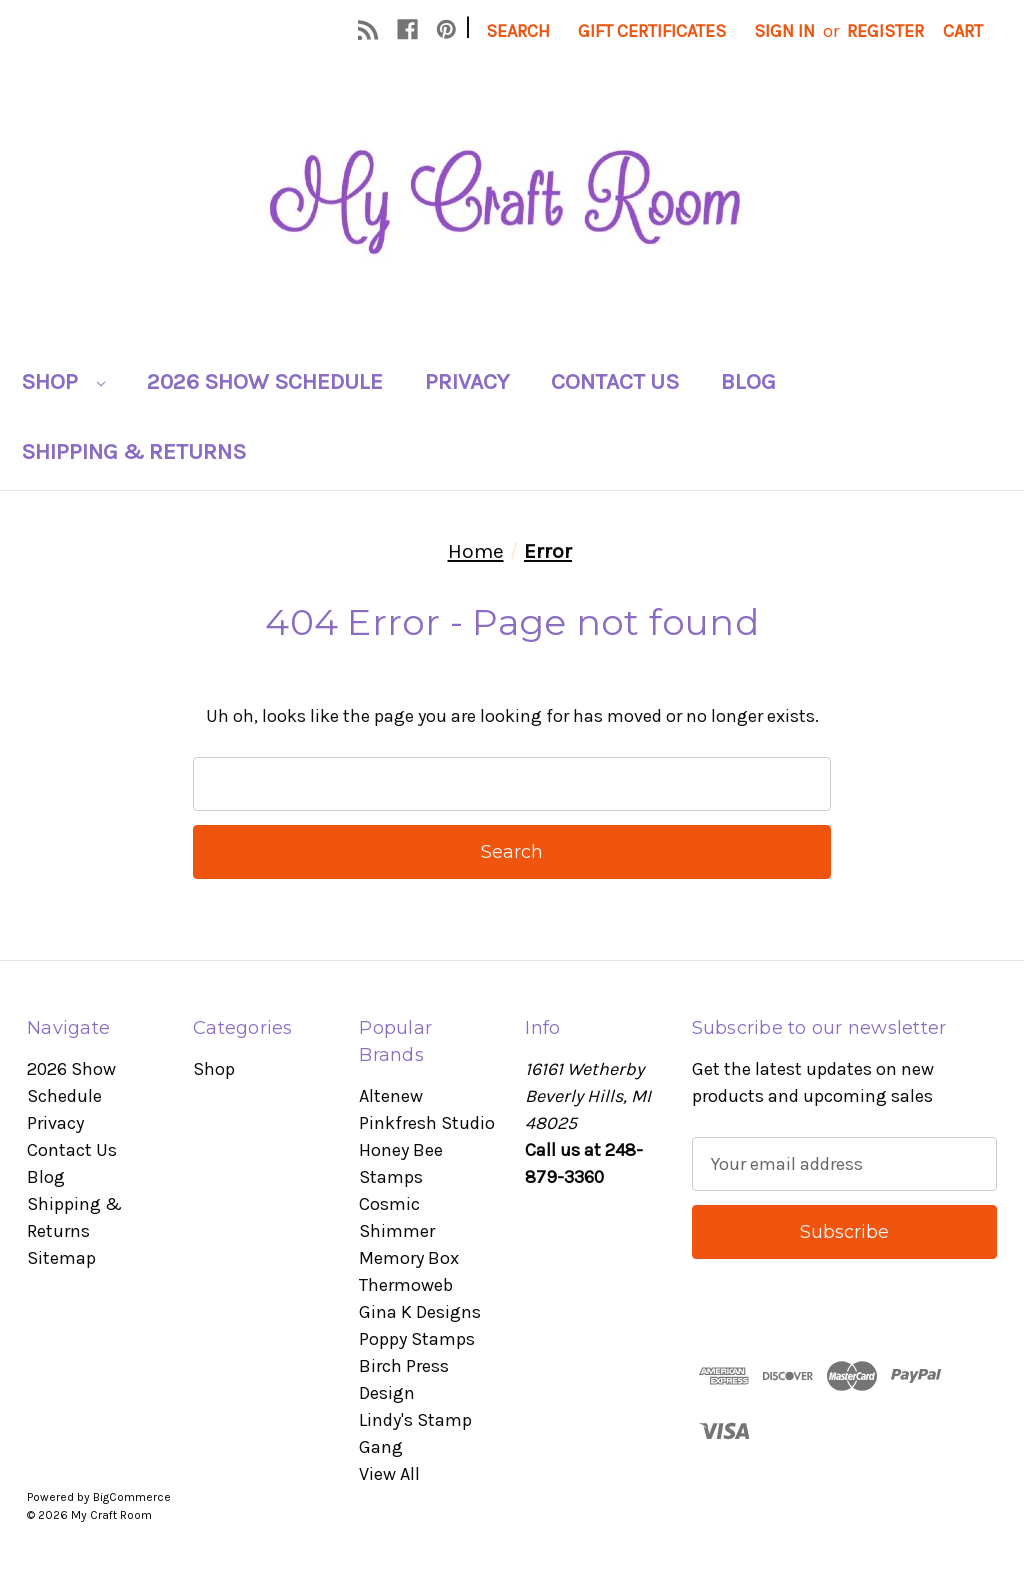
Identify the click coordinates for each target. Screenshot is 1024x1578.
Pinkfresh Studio (427, 1123)
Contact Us (615, 381)
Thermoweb (406, 1285)
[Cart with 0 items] (963, 31)
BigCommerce (132, 1497)
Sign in (784, 31)
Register (885, 31)
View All (389, 1474)
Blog (748, 381)
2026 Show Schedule (265, 381)
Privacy (467, 381)
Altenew (391, 1096)
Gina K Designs (420, 1312)
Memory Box (409, 1258)
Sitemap (61, 1258)
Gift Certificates (652, 31)
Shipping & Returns (133, 451)
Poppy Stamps (417, 1339)
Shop (63, 381)
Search (518, 31)
